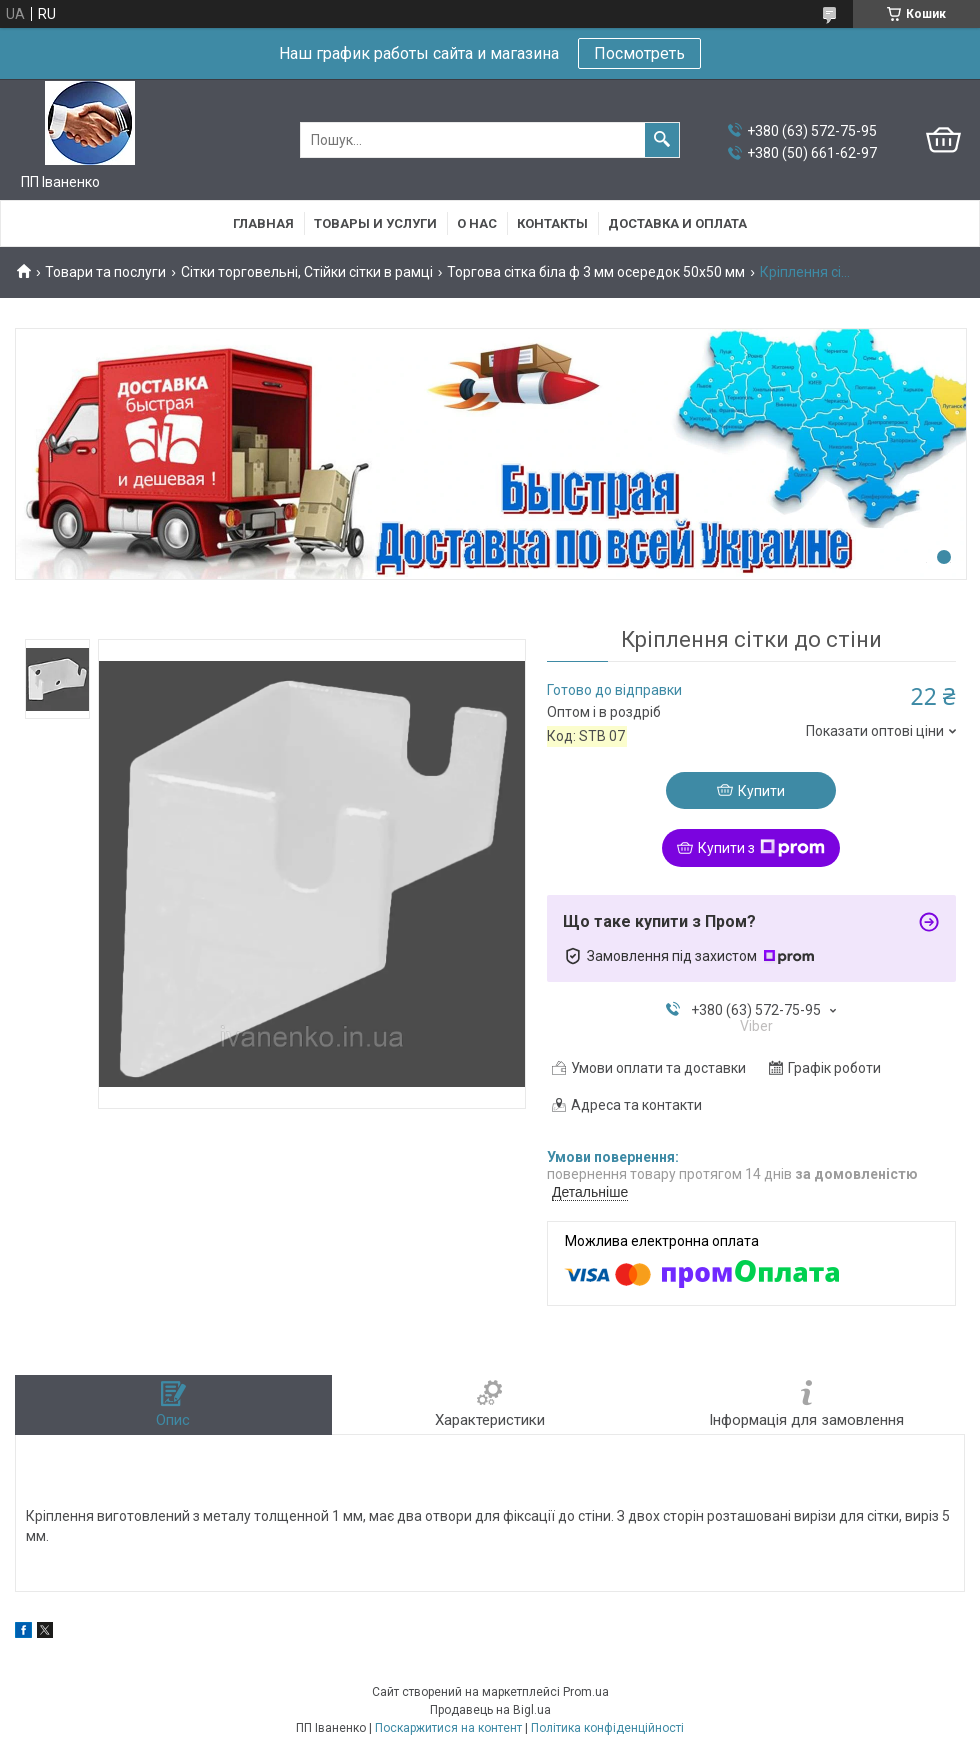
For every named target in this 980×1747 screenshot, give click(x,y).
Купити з (761, 848)
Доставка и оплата (677, 223)
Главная (263, 223)
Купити (761, 791)
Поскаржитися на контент (448, 1728)
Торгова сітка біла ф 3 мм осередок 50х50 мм (596, 272)
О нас (477, 223)
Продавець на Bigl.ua (490, 1710)
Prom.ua (586, 1692)
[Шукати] (662, 140)
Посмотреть (639, 53)
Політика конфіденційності (607, 1728)
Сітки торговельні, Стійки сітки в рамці (307, 272)
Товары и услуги (375, 223)
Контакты (552, 223)
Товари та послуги (105, 272)
